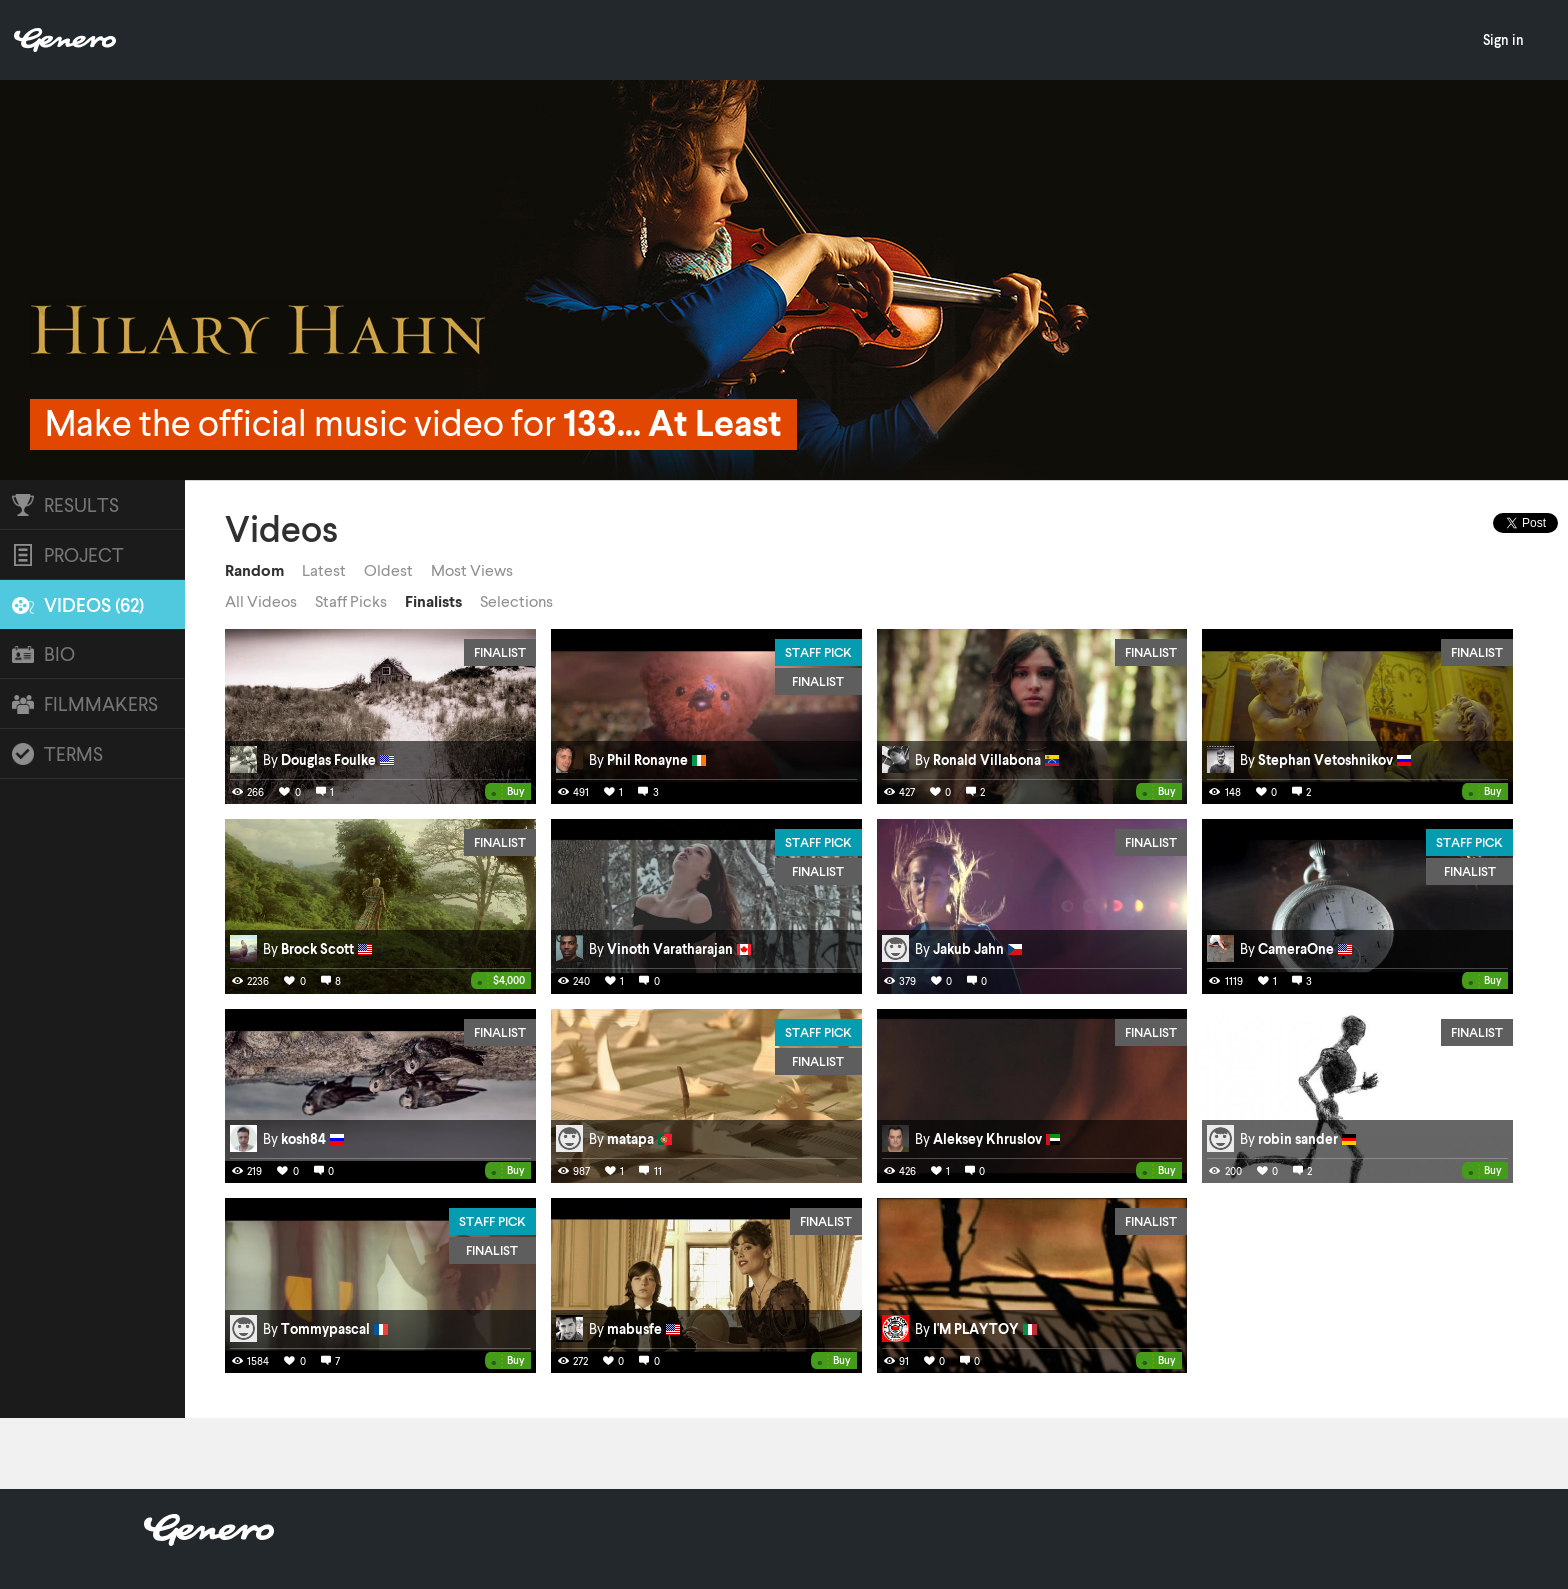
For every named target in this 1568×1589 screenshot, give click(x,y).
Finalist (500, 652)
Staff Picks (351, 601)
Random (254, 570)
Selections (516, 601)
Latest (324, 570)
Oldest (388, 570)
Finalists (433, 601)
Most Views (472, 570)
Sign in (1503, 39)
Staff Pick (818, 652)
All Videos (261, 601)
